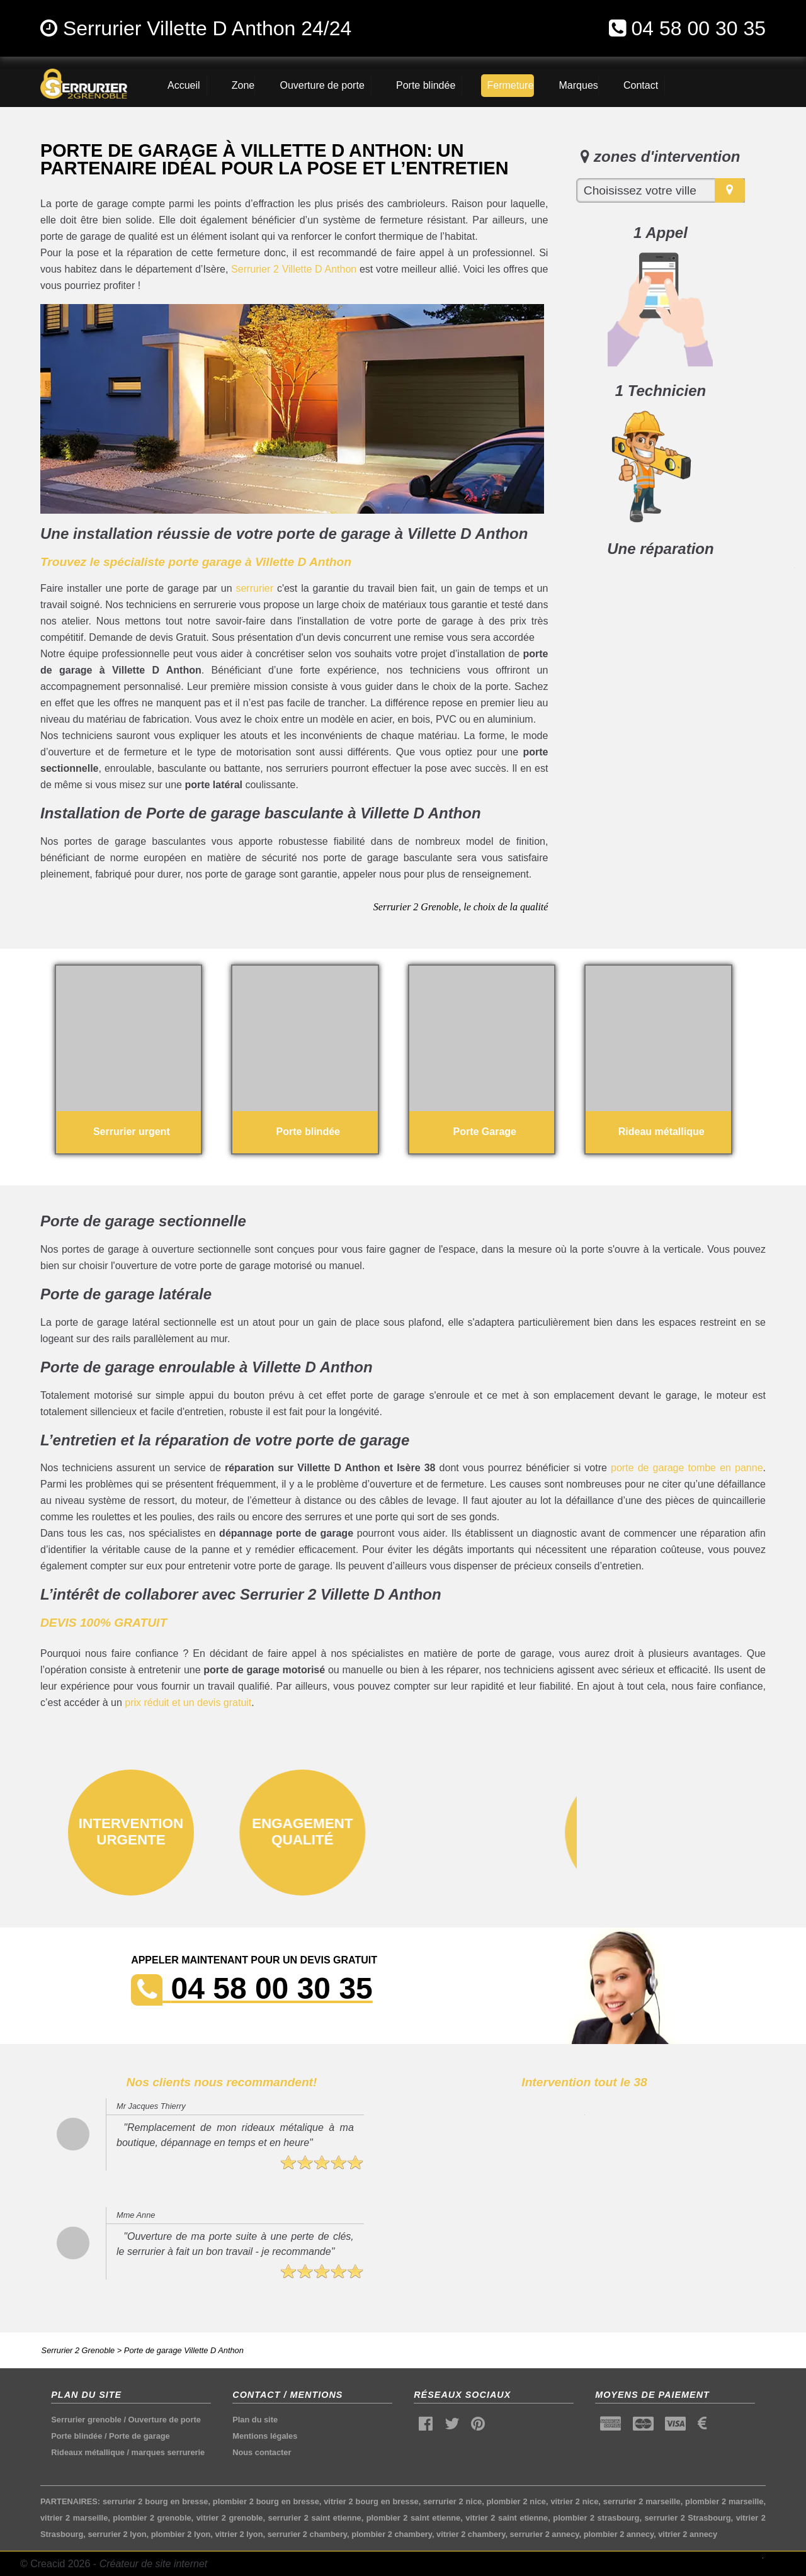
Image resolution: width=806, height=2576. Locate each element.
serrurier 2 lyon (117, 2534)
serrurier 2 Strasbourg (687, 2517)
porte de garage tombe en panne (687, 1467)
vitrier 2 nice (574, 2501)
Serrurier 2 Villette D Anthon (293, 269)
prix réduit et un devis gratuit (188, 1702)
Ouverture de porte (164, 2419)
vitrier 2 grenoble (229, 2517)
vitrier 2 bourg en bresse (371, 2501)
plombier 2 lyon (181, 2534)
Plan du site (255, 2419)
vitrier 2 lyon (239, 2534)
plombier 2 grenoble (152, 2517)
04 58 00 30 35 (698, 28)
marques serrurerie (168, 2452)
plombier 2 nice (516, 2501)
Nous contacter (261, 2452)
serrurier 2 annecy (544, 2534)
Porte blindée (76, 2436)
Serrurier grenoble (86, 2419)
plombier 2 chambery (391, 2534)
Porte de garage (139, 2436)
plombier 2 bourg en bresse (266, 2501)
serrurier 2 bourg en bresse (155, 2501)
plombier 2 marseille (724, 2501)
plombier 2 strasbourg (596, 2517)
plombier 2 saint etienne (413, 2517)
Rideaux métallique (88, 2452)
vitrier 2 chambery (470, 2534)
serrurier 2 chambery (307, 2534)
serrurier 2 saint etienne (314, 2517)
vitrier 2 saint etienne (506, 2517)
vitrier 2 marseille (74, 2517)
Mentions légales (264, 2436)
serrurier (254, 588)
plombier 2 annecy (619, 2534)
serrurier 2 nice (452, 2501)
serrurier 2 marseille (642, 2501)
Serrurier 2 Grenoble (78, 2350)
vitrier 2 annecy (687, 2534)
